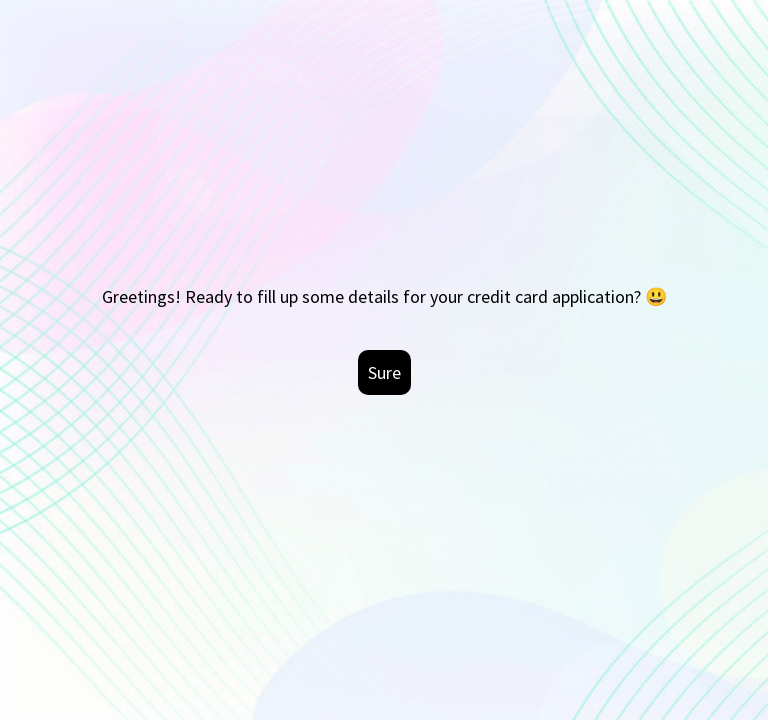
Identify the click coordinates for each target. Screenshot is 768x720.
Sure (384, 372)
